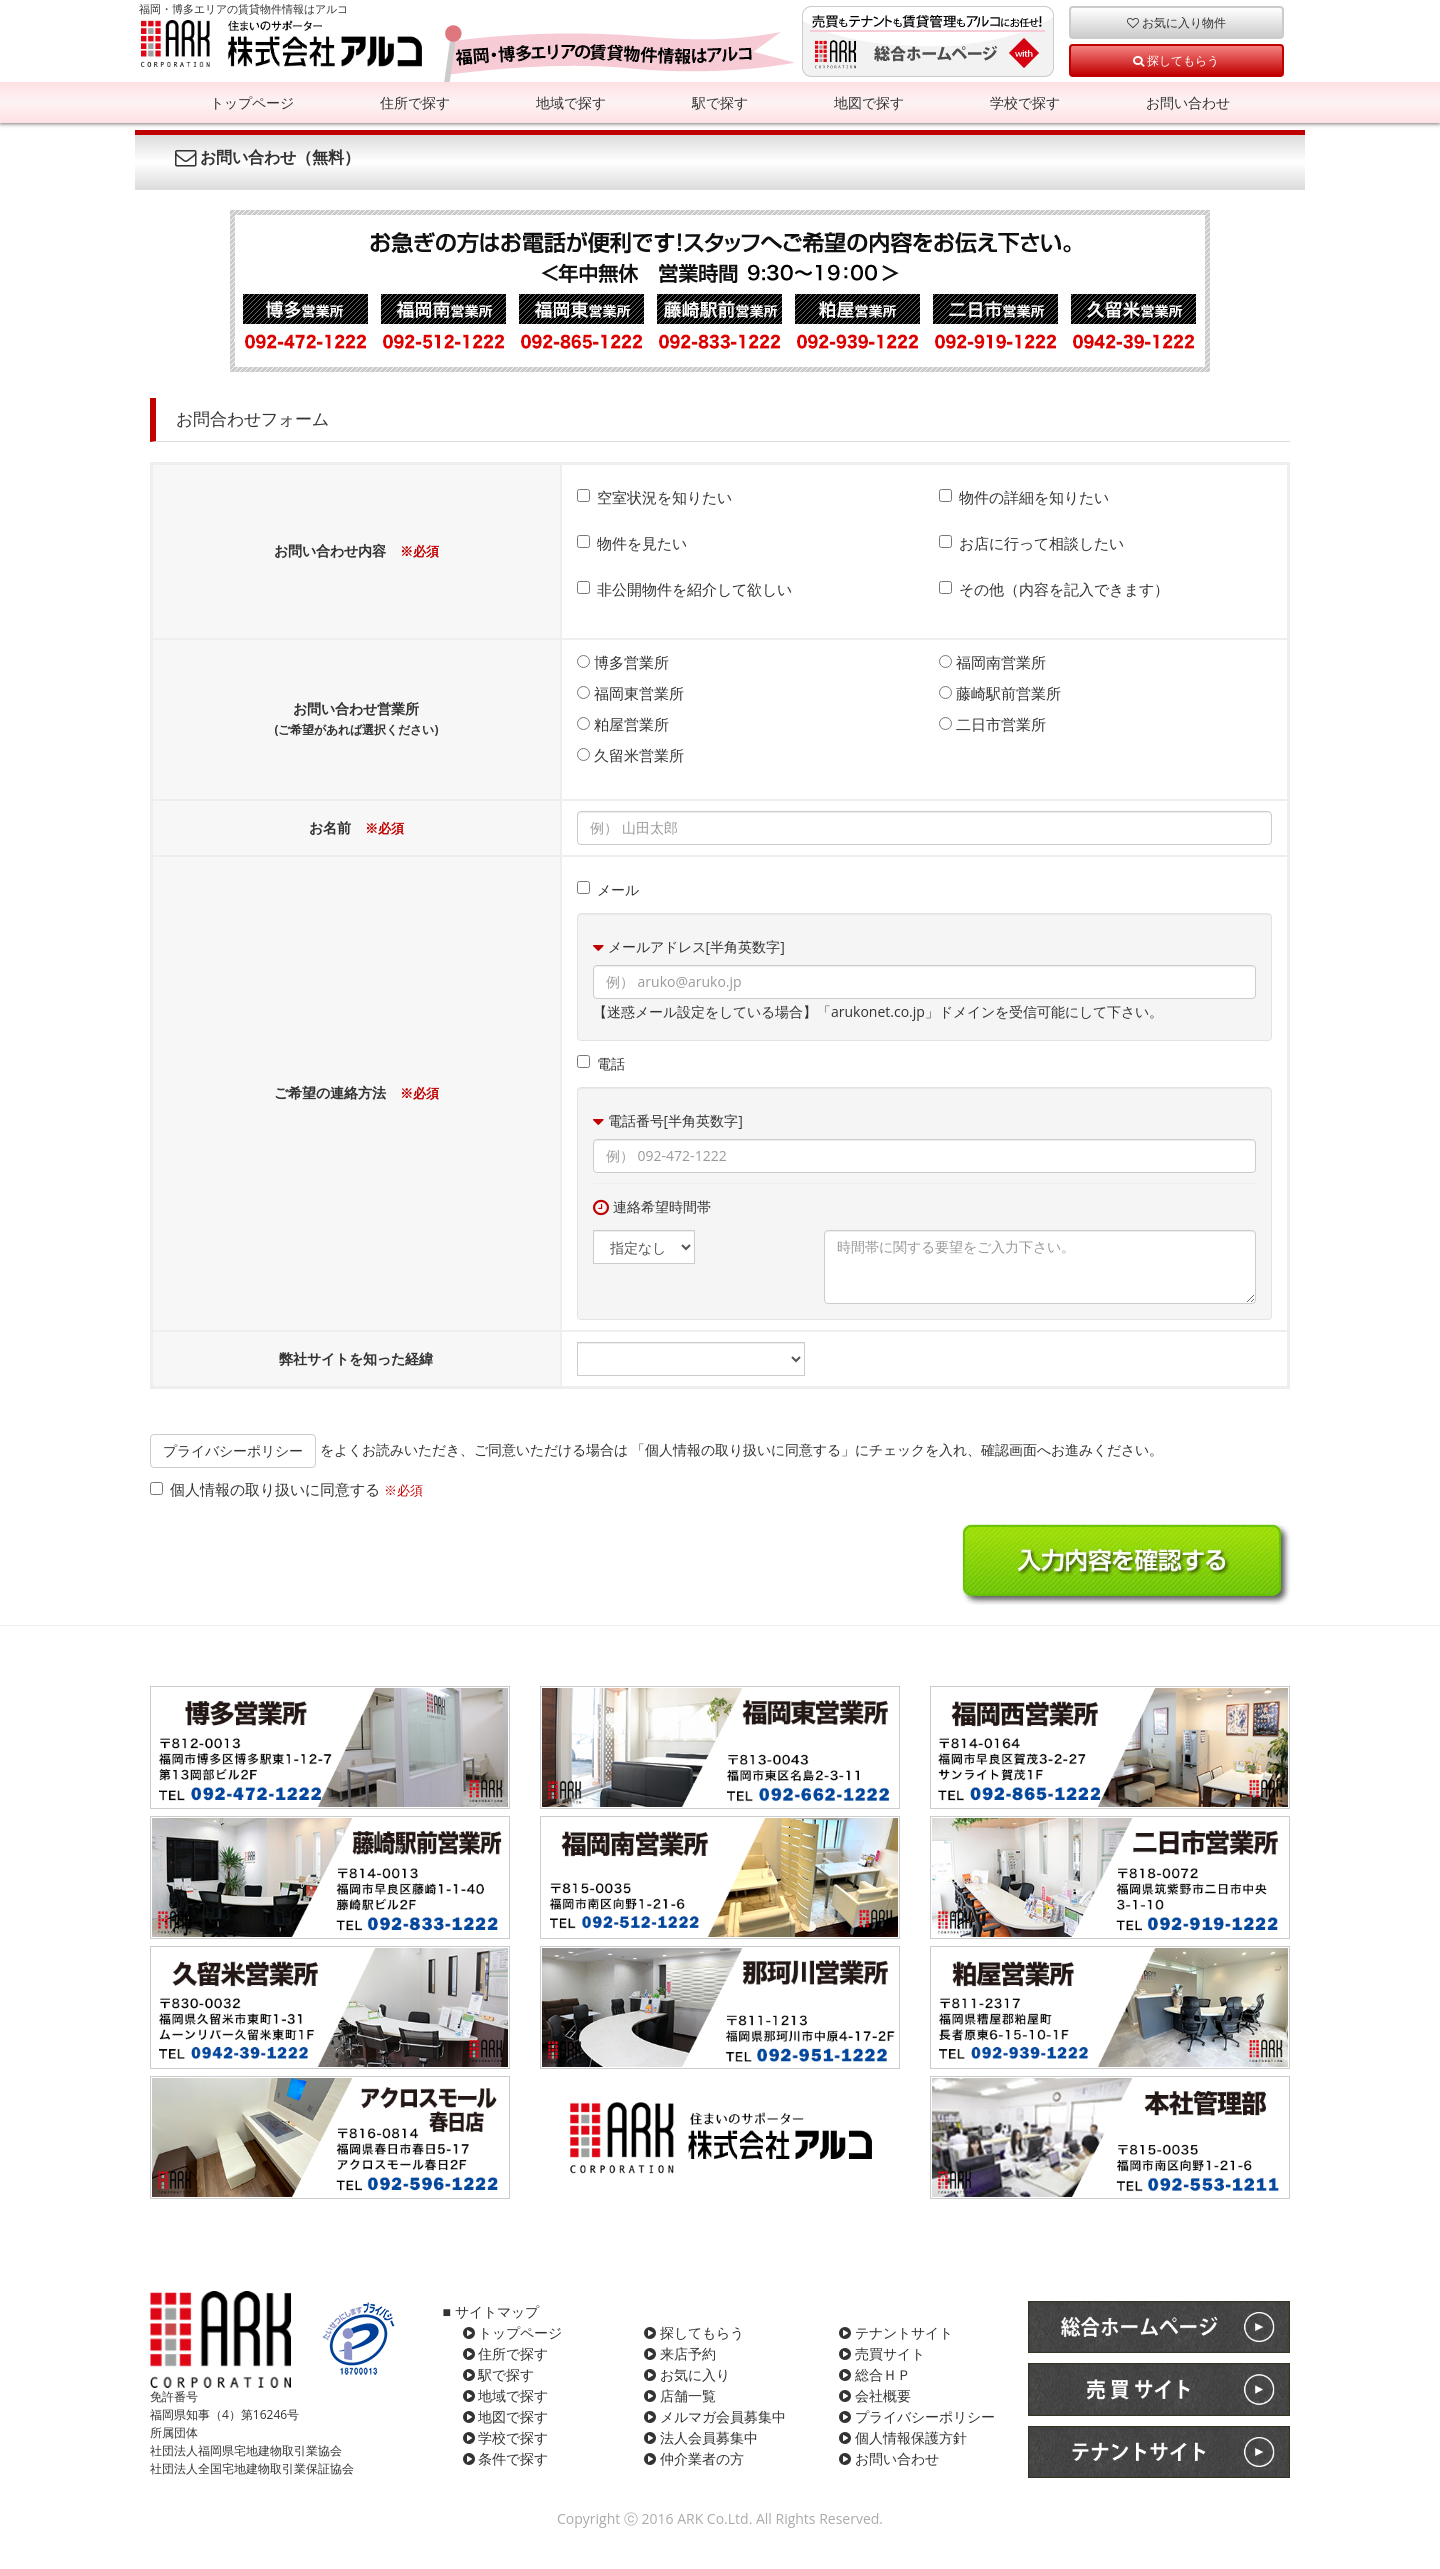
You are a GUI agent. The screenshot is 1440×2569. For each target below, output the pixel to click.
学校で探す (1025, 102)
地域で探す (571, 102)
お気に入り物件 (1176, 22)
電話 (601, 1063)
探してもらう (1176, 60)
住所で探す (415, 102)
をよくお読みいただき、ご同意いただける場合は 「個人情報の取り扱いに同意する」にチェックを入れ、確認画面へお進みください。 (656, 1449)
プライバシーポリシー (233, 1450)
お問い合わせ (1188, 102)
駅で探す (720, 102)
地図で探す (869, 102)
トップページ (252, 102)
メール (608, 889)
